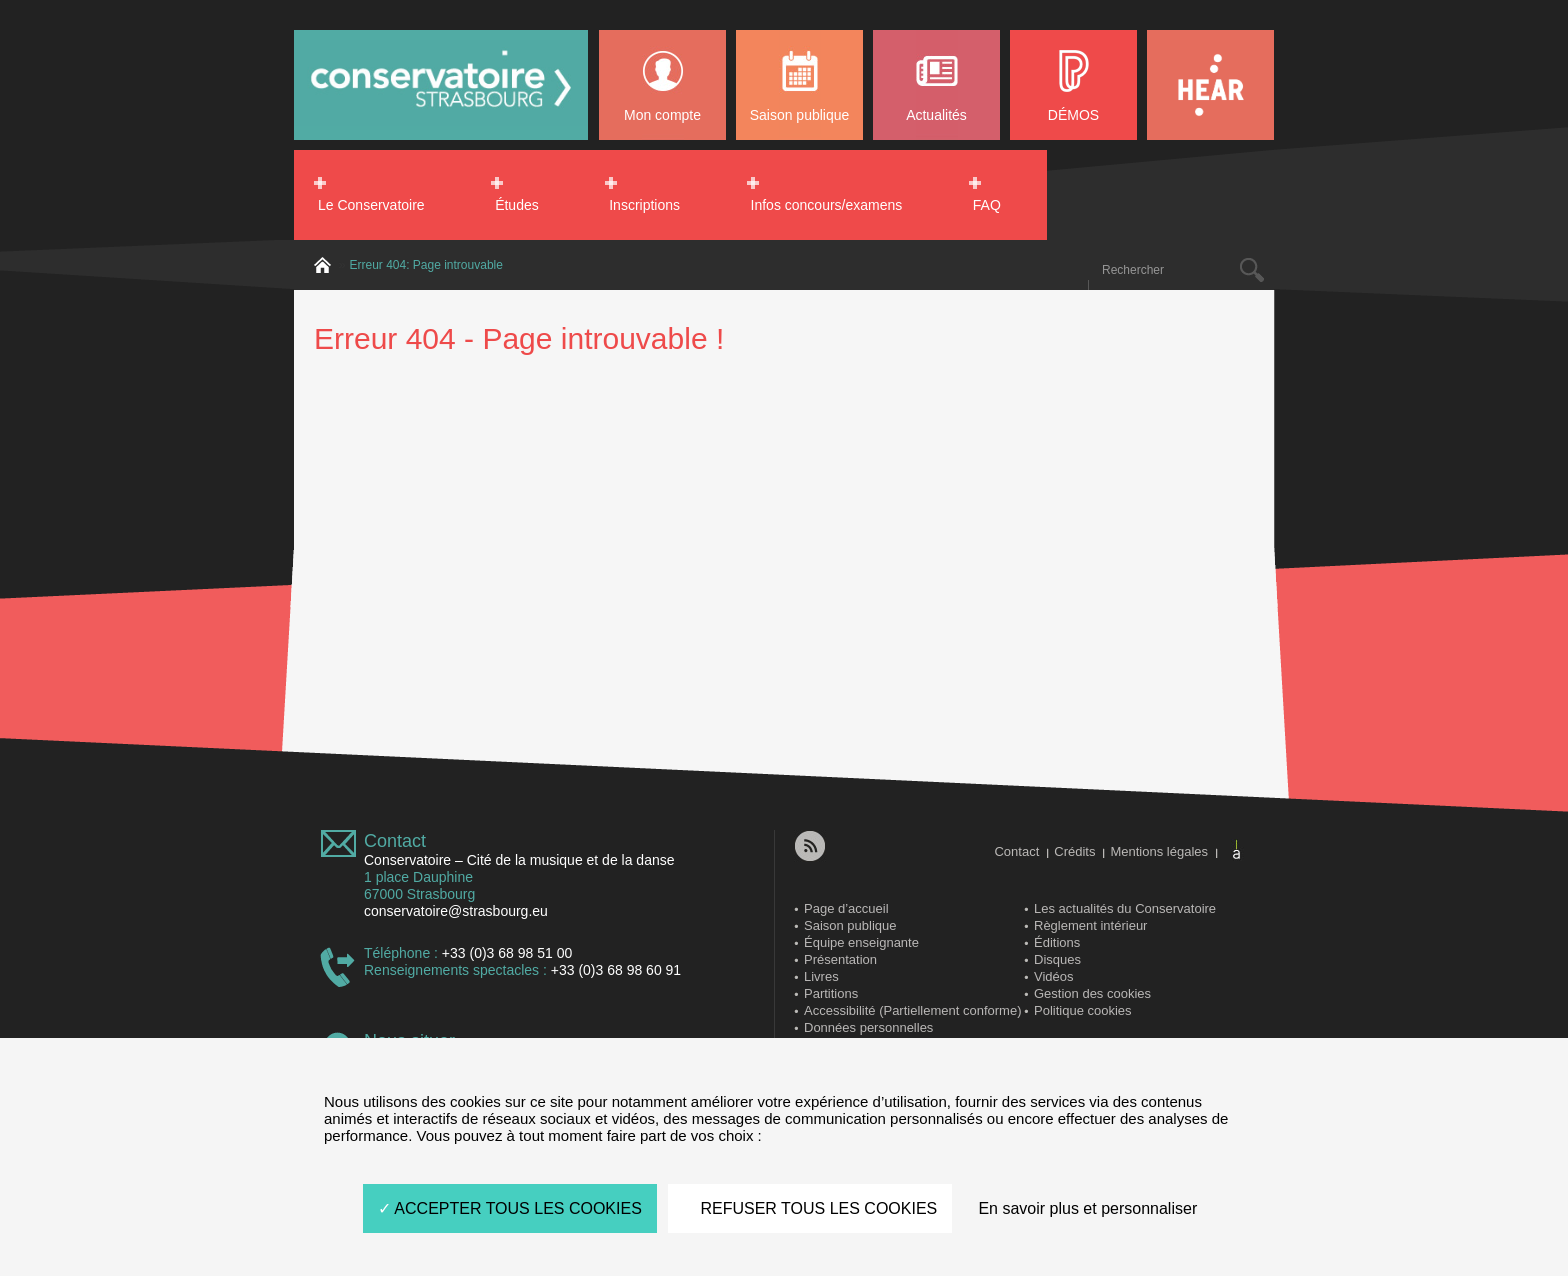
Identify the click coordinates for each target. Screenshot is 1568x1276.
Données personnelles (868, 1027)
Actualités (936, 115)
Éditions (1057, 942)
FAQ (987, 205)
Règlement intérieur (1090, 925)
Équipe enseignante (861, 942)
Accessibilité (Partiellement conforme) (912, 1010)
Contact (395, 841)
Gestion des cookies (1092, 993)
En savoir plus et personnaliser (1087, 1208)
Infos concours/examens (827, 205)
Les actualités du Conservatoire (1125, 908)
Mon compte (662, 115)
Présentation (840, 959)
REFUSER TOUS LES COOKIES (810, 1208)
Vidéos (1054, 976)
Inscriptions (644, 205)
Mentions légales (1159, 851)
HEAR (1210, 85)
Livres (821, 976)
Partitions (831, 993)
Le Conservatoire (371, 205)
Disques (1057, 959)
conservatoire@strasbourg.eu (456, 911)
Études (517, 205)
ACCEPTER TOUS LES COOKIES (510, 1208)
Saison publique (800, 115)
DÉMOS (1073, 115)
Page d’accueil (846, 908)
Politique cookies (1083, 1010)
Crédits (1074, 851)
